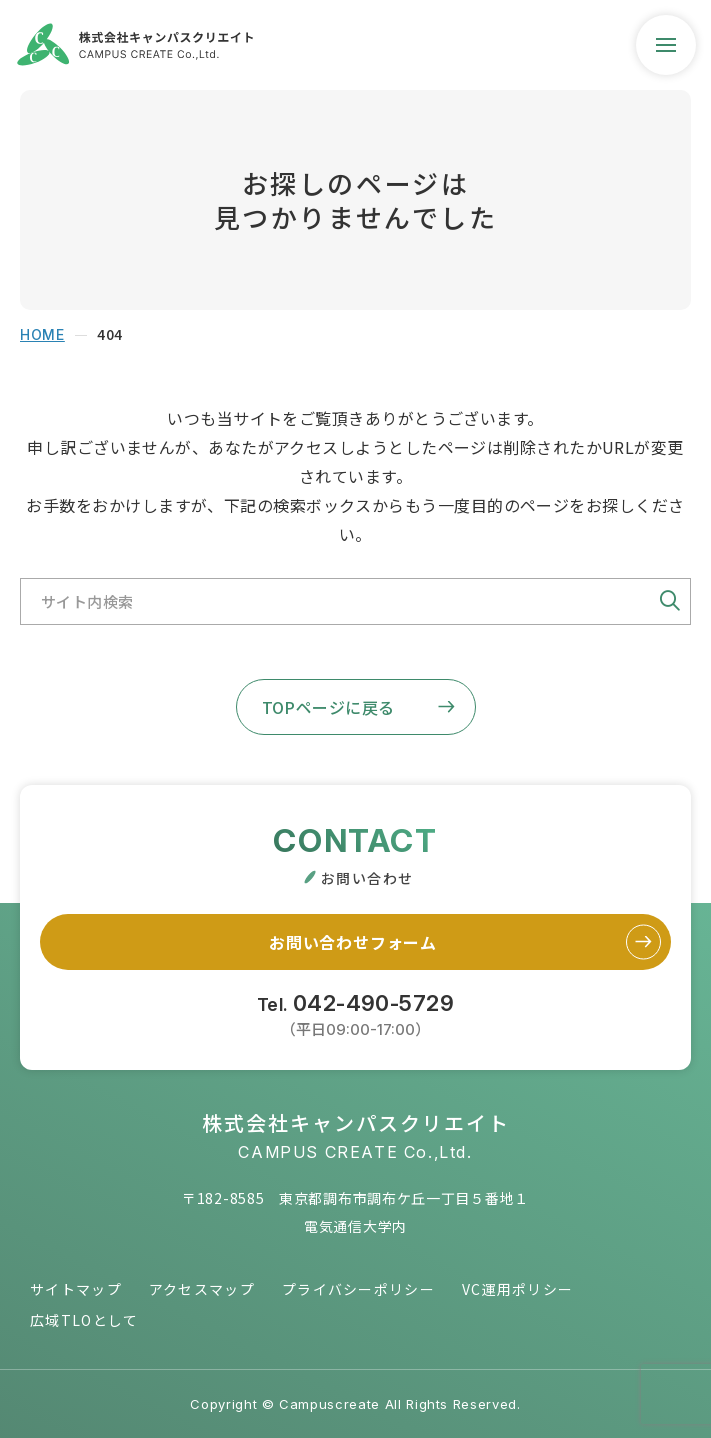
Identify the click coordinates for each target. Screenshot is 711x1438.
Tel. (355, 1013)
